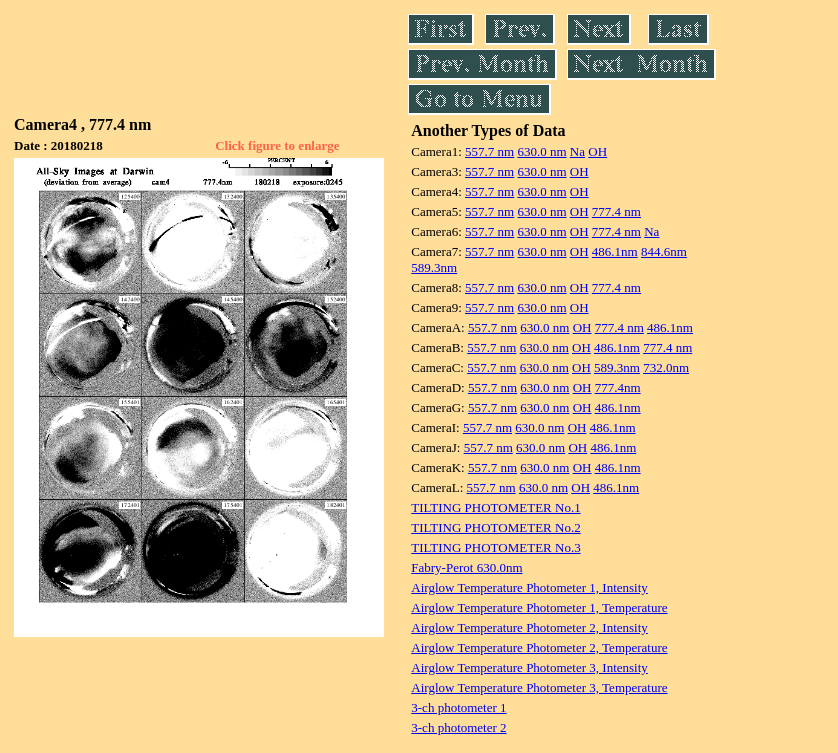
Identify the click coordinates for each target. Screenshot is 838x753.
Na (577, 151)
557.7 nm (489, 151)
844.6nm (664, 251)
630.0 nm (541, 151)
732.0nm (666, 367)
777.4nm (618, 387)
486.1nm (615, 251)
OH (597, 151)
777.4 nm (616, 211)
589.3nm (434, 267)
